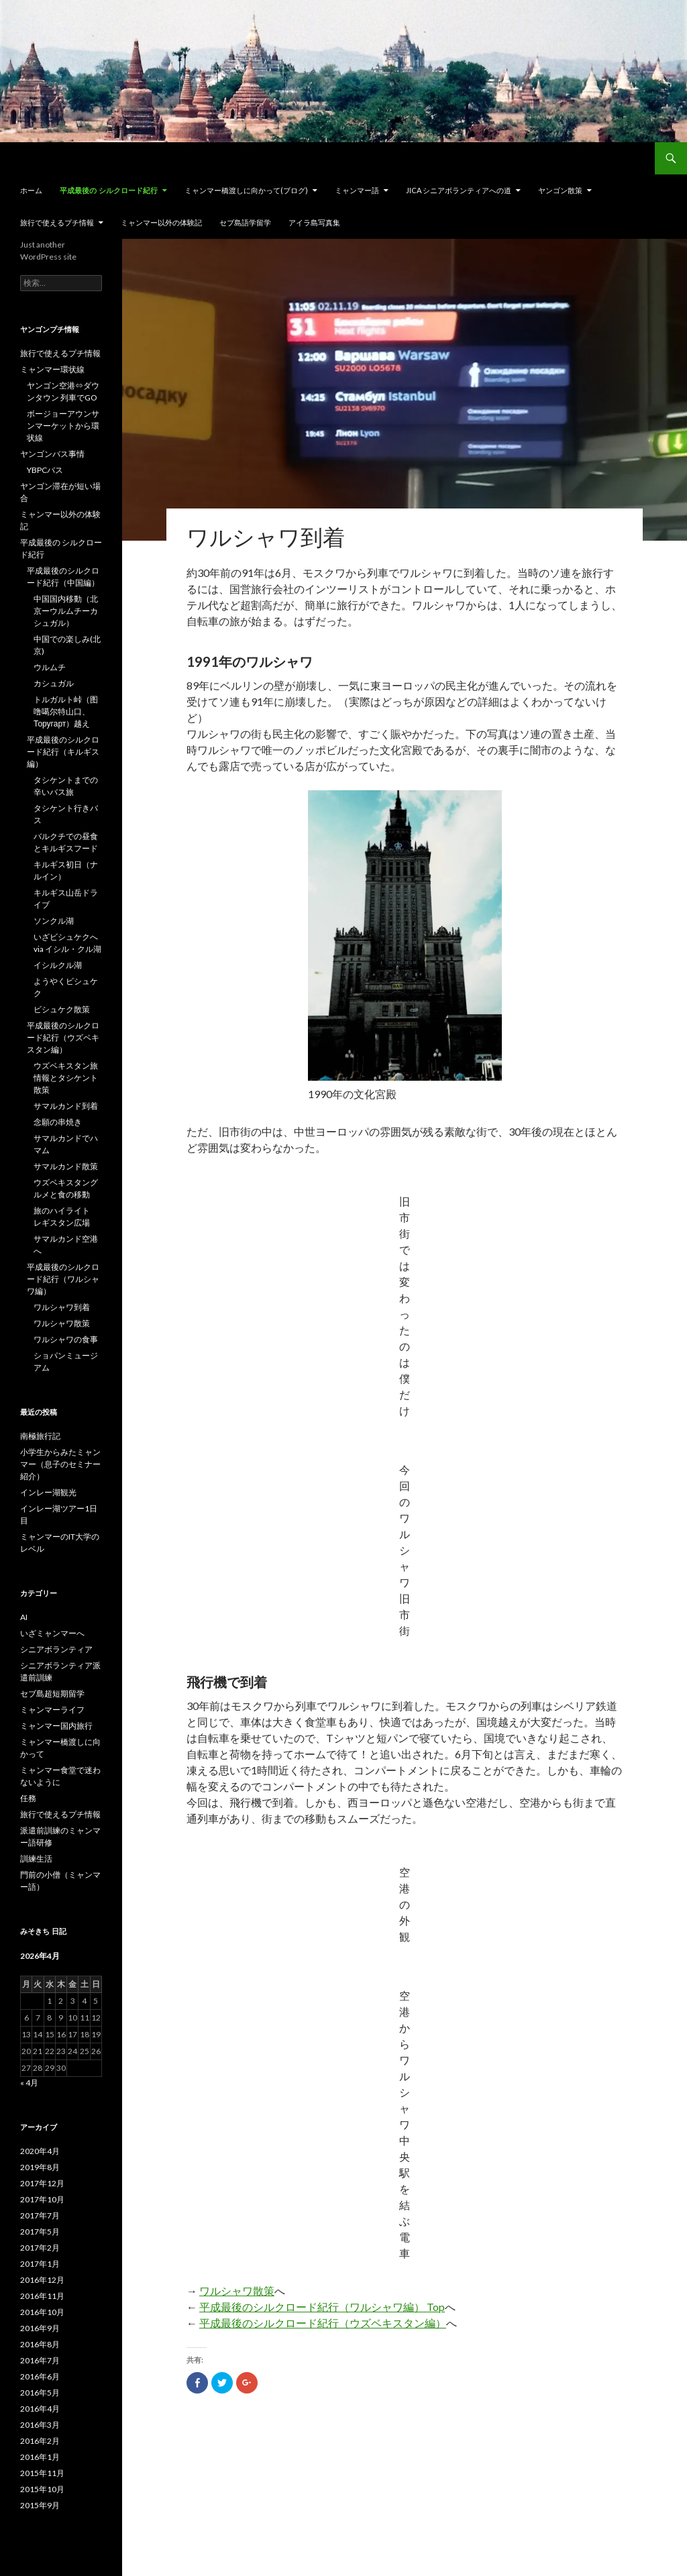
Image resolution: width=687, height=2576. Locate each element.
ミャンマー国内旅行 (56, 1726)
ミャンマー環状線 (52, 369)
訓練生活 (36, 1859)
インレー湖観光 (48, 1492)
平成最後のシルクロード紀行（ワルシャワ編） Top (322, 2306)
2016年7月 (40, 2360)
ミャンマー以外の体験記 (161, 222)
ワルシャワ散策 (236, 2290)
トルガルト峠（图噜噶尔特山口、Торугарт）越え (66, 711)
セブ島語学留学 (245, 222)
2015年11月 (42, 2473)
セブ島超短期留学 (52, 1693)
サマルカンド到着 (66, 1106)
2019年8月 (40, 2167)
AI (24, 1617)
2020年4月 (40, 2151)
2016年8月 (40, 2344)
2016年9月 (40, 2328)
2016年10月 (42, 2312)
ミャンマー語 (357, 190)
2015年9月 (40, 2505)
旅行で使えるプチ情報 (57, 222)
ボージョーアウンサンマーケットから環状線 (63, 426)
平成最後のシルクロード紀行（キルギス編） (63, 752)
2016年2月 (40, 2441)
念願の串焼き (58, 1122)
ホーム (31, 190)
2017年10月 (42, 2199)
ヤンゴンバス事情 (52, 454)
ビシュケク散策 (62, 1009)
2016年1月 (40, 2457)
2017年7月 (40, 2215)
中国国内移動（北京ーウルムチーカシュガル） (66, 611)
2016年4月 (40, 2409)
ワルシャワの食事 (66, 1339)
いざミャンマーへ (52, 1633)
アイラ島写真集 (314, 222)
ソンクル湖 (54, 921)
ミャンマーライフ (52, 1710)
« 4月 (29, 2083)
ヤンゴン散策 (560, 190)
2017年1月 (40, 2264)
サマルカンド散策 (66, 1166)
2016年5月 (40, 2392)
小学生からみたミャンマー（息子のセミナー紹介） (60, 1464)
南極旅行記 (40, 1436)
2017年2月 (40, 2248)
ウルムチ (50, 667)
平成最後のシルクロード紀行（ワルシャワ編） (63, 1279)
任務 (28, 1798)
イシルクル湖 (58, 965)
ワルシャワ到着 (62, 1307)
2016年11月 (42, 2296)
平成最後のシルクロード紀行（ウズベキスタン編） (322, 2322)
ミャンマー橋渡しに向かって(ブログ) (246, 190)
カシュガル (54, 683)
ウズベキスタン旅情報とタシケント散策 (66, 1078)
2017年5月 (40, 2231)
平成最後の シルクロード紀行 (109, 190)
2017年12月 (42, 2183)
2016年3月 (40, 2425)
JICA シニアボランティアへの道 (458, 190)
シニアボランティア (56, 1649)
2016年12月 (42, 2280)
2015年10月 (42, 2489)
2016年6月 (40, 2376)
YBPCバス (45, 470)
